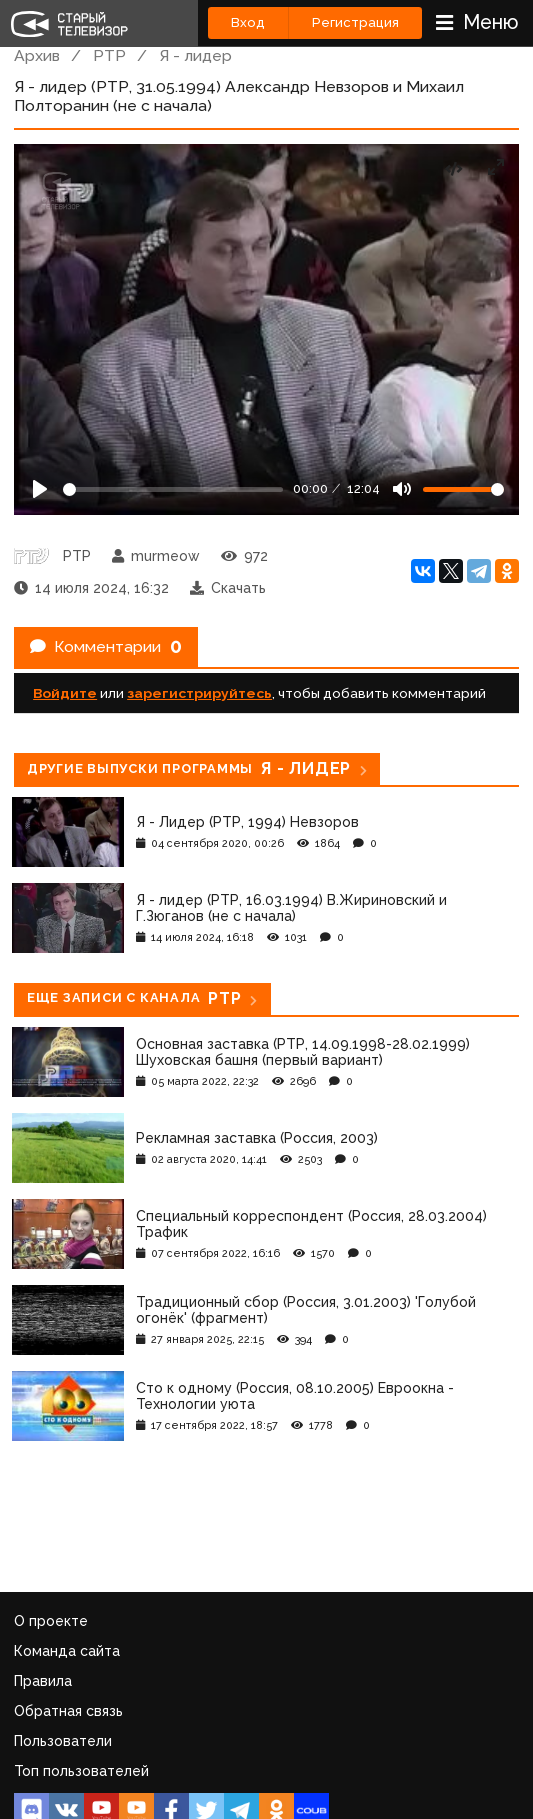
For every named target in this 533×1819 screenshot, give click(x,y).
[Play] (40, 489)
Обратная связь (68, 1711)
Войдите (65, 693)
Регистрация (355, 22)
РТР (109, 55)
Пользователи (63, 1741)
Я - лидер (195, 55)
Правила (43, 1681)
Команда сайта (67, 1651)
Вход (248, 22)
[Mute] (402, 489)
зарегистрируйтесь (199, 693)
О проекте (51, 1621)
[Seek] (173, 489)
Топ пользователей (81, 1771)
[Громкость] (463, 489)
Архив (37, 55)
